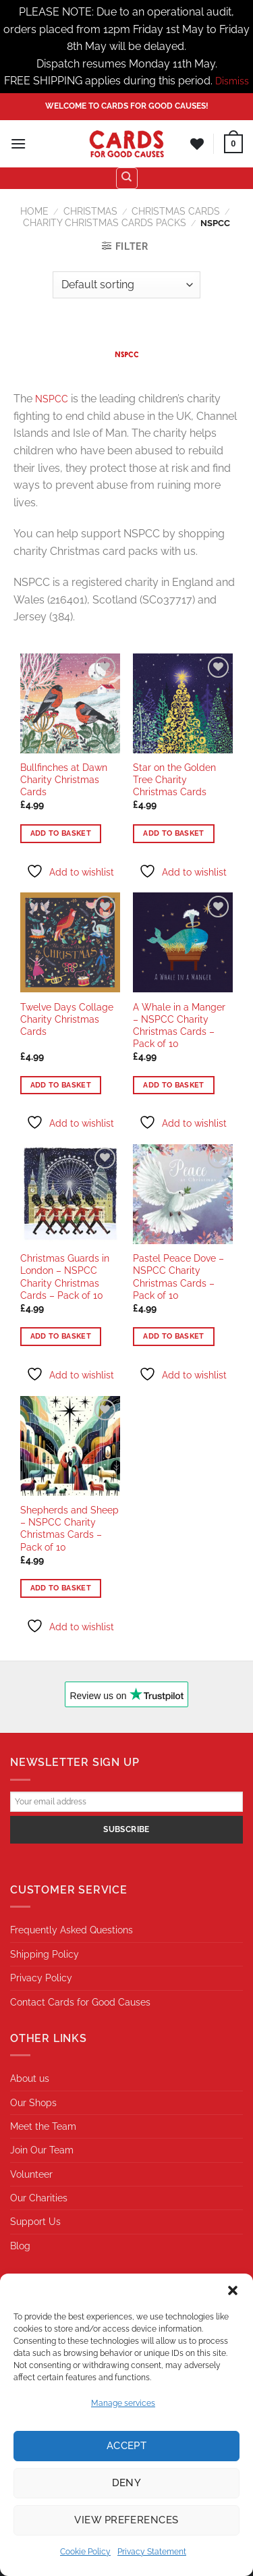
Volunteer (31, 2174)
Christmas (90, 211)
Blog (20, 2245)
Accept (127, 2446)
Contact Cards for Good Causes (80, 2002)
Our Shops (33, 2102)
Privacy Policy (41, 1978)
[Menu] (18, 143)
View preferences (126, 2520)
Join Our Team (42, 2150)
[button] (233, 2290)
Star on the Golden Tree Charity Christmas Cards (174, 779)
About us (29, 2078)
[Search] (127, 178)
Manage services (123, 2403)
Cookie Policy (85, 2551)
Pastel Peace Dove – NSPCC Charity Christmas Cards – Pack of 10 (178, 1277)
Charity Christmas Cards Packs (104, 222)
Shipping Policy (44, 1954)
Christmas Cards (176, 211)
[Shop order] (126, 284)
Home (34, 211)
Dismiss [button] (232, 81)
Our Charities (38, 2198)
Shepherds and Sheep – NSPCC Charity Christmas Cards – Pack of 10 (69, 1529)
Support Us (35, 2221)
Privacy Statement (151, 2551)
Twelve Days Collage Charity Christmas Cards (66, 1019)
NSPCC (51, 399)
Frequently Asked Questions (71, 1930)
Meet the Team (43, 2126)
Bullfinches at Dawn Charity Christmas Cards (63, 779)
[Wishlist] (197, 144)
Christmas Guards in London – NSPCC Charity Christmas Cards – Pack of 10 (64, 1277)
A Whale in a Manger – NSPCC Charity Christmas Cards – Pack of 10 (179, 1026)
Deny (127, 2483)
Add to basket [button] (60, 833)
